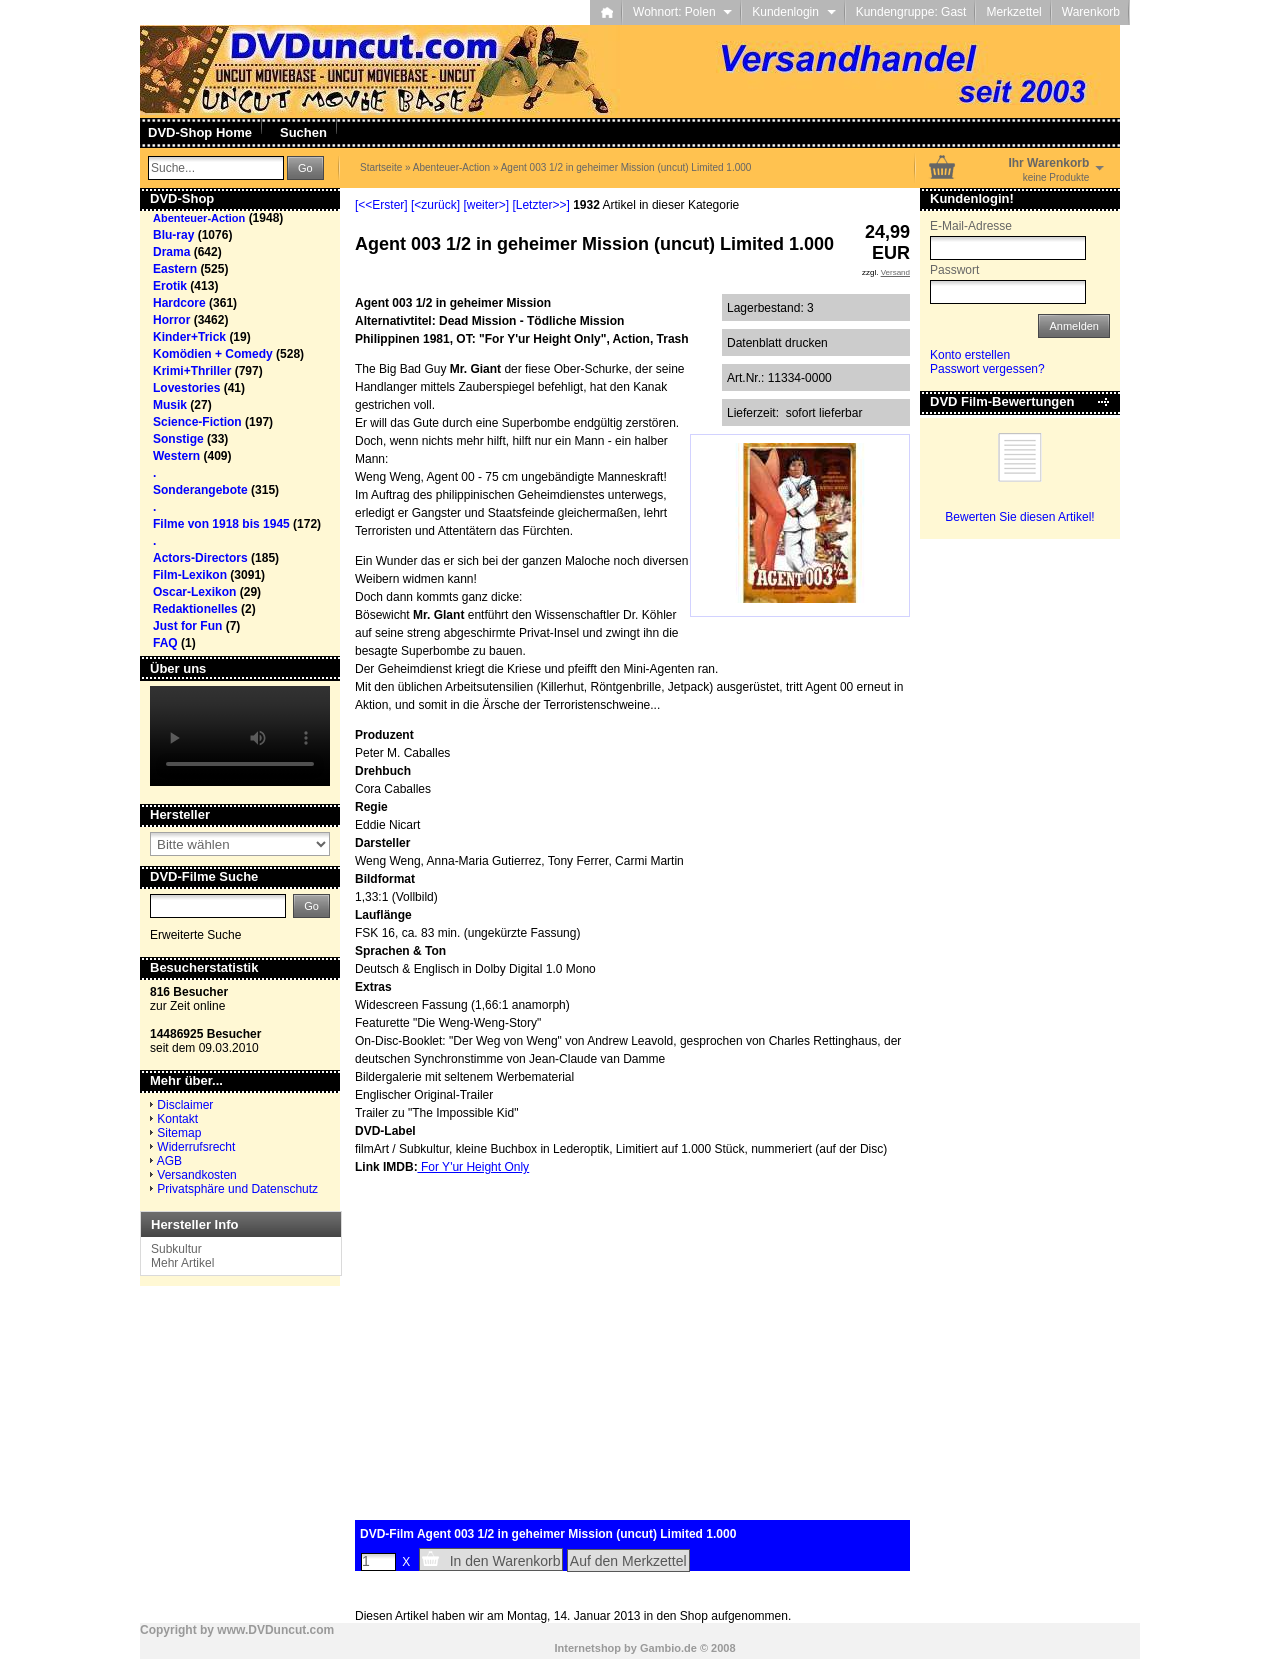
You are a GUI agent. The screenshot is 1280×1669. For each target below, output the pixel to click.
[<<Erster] (381, 205)
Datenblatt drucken (777, 343)
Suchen (303, 132)
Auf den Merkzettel (628, 1561)
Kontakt (177, 1119)
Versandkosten (196, 1175)
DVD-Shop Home (200, 132)
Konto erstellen (970, 355)
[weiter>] (486, 205)
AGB (169, 1161)
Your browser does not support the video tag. (240, 736)
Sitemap (179, 1133)
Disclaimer (185, 1105)
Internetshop (587, 1648)
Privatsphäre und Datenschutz (237, 1189)
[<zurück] (435, 205)
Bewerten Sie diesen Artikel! (1019, 517)
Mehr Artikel (182, 1263)
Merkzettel (1013, 12)
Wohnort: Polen (682, 12)
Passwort (954, 270)
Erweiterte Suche (195, 935)
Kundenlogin (793, 12)
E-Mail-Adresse (971, 226)
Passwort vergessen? (987, 369)
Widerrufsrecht (196, 1147)
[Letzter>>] (540, 205)
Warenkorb (1091, 12)
